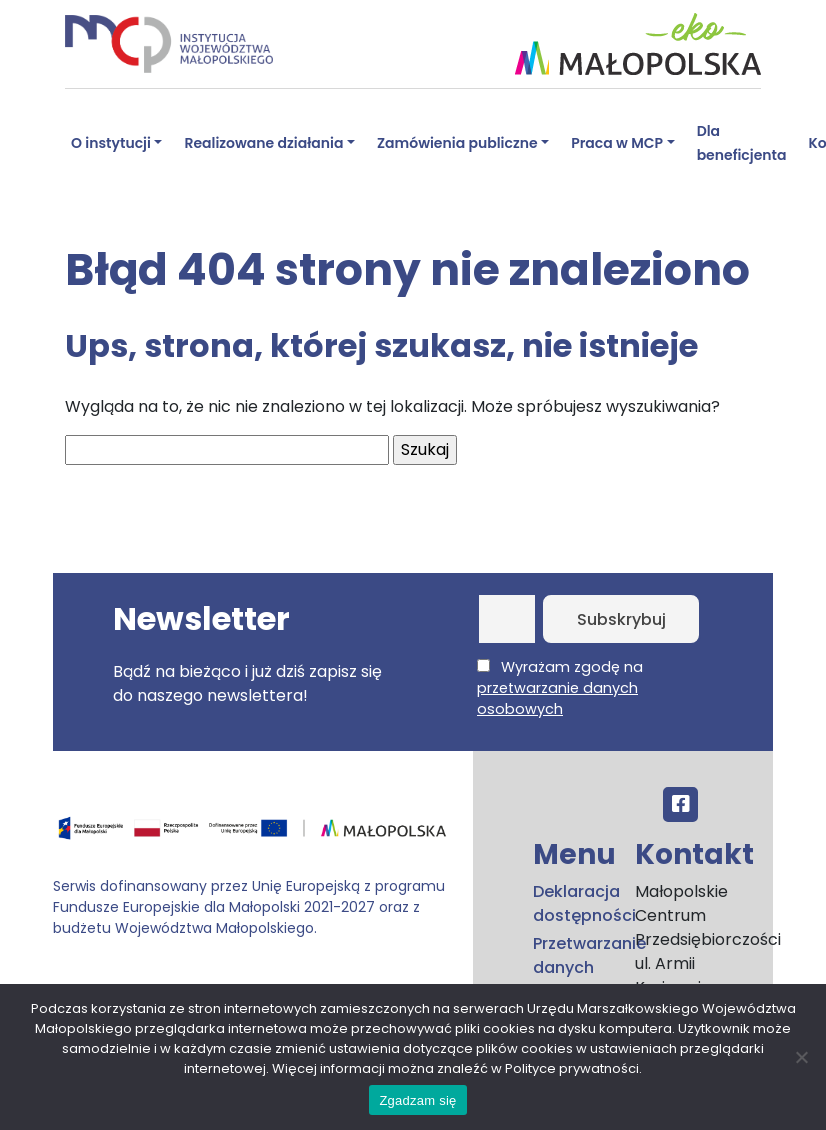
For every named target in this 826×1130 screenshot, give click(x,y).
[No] (801, 1057)
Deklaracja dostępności (572, 903)
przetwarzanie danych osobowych (557, 698)
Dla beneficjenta (742, 143)
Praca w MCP (617, 143)
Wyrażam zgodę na (560, 688)
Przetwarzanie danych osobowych (572, 967)
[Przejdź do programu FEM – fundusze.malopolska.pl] (255, 835)
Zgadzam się (417, 1100)
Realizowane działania (263, 143)
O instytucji (111, 143)
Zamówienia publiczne (457, 143)
